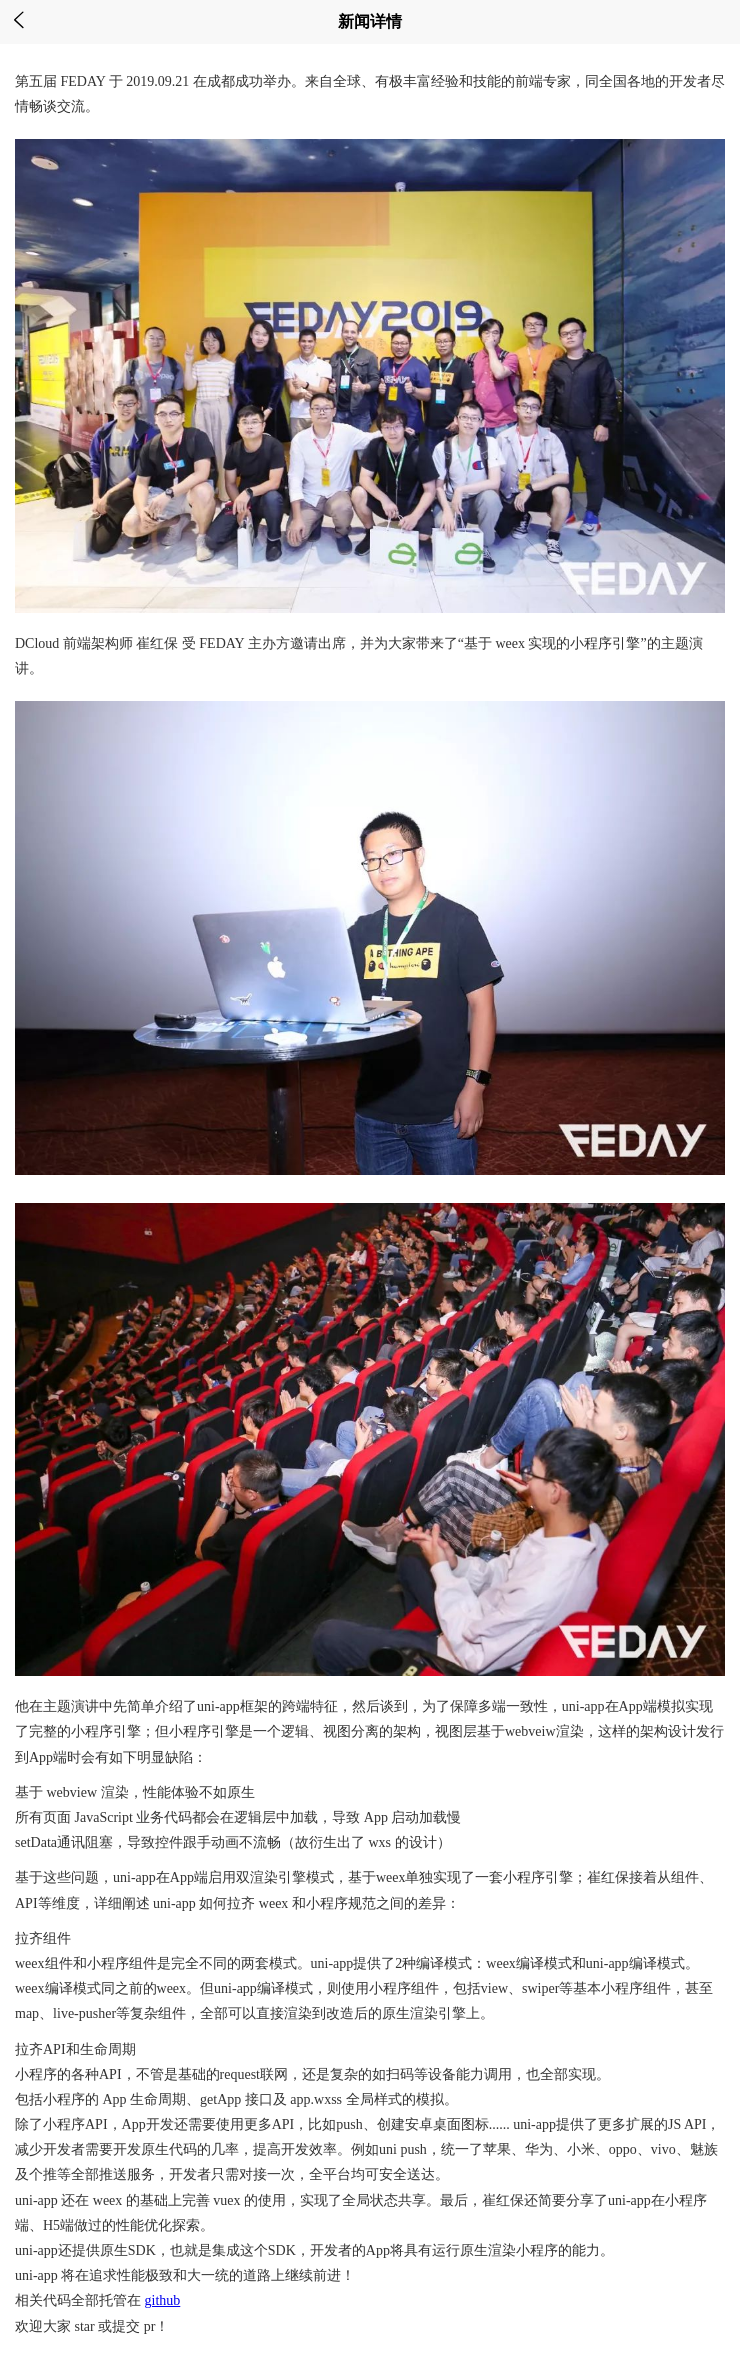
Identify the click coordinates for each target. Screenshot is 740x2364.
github (163, 2300)
